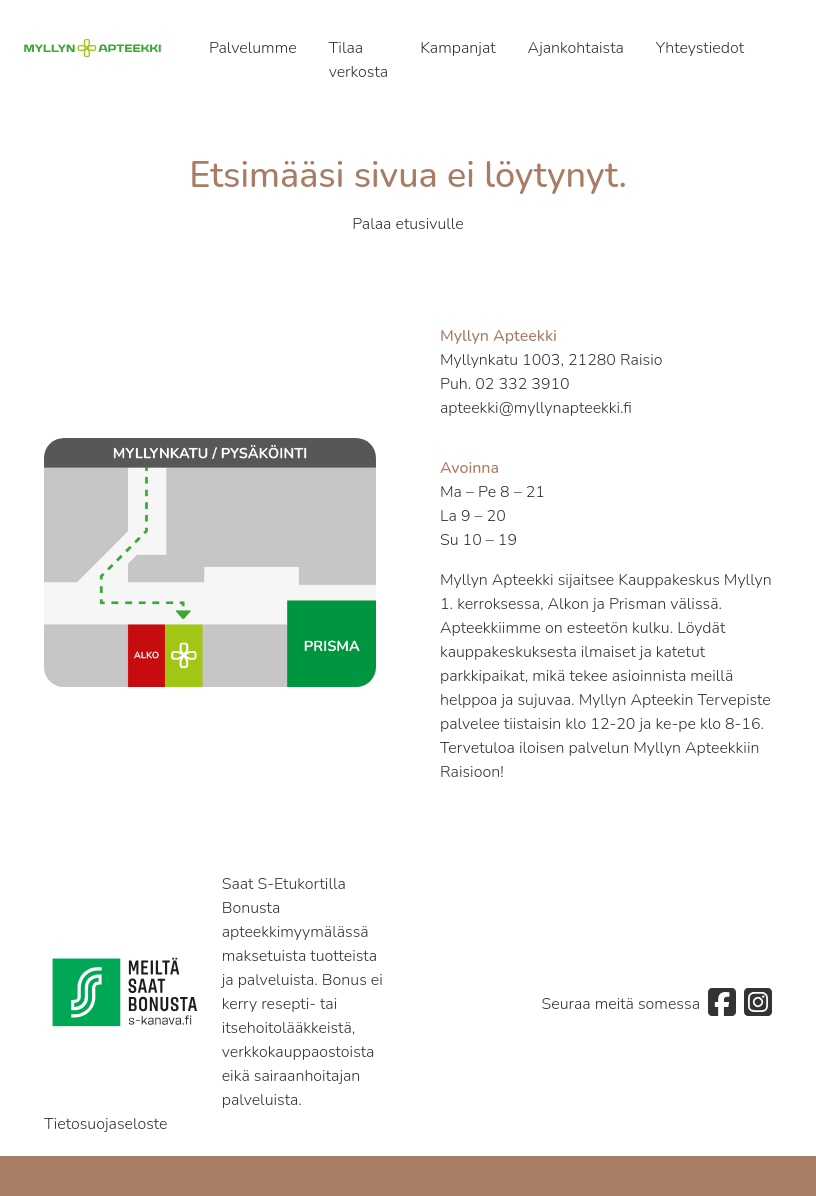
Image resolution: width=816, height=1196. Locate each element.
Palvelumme (253, 48)
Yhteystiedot (700, 48)
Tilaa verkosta (359, 60)
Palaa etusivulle (408, 224)
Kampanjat (457, 48)
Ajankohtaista (576, 48)
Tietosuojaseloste (106, 1124)
